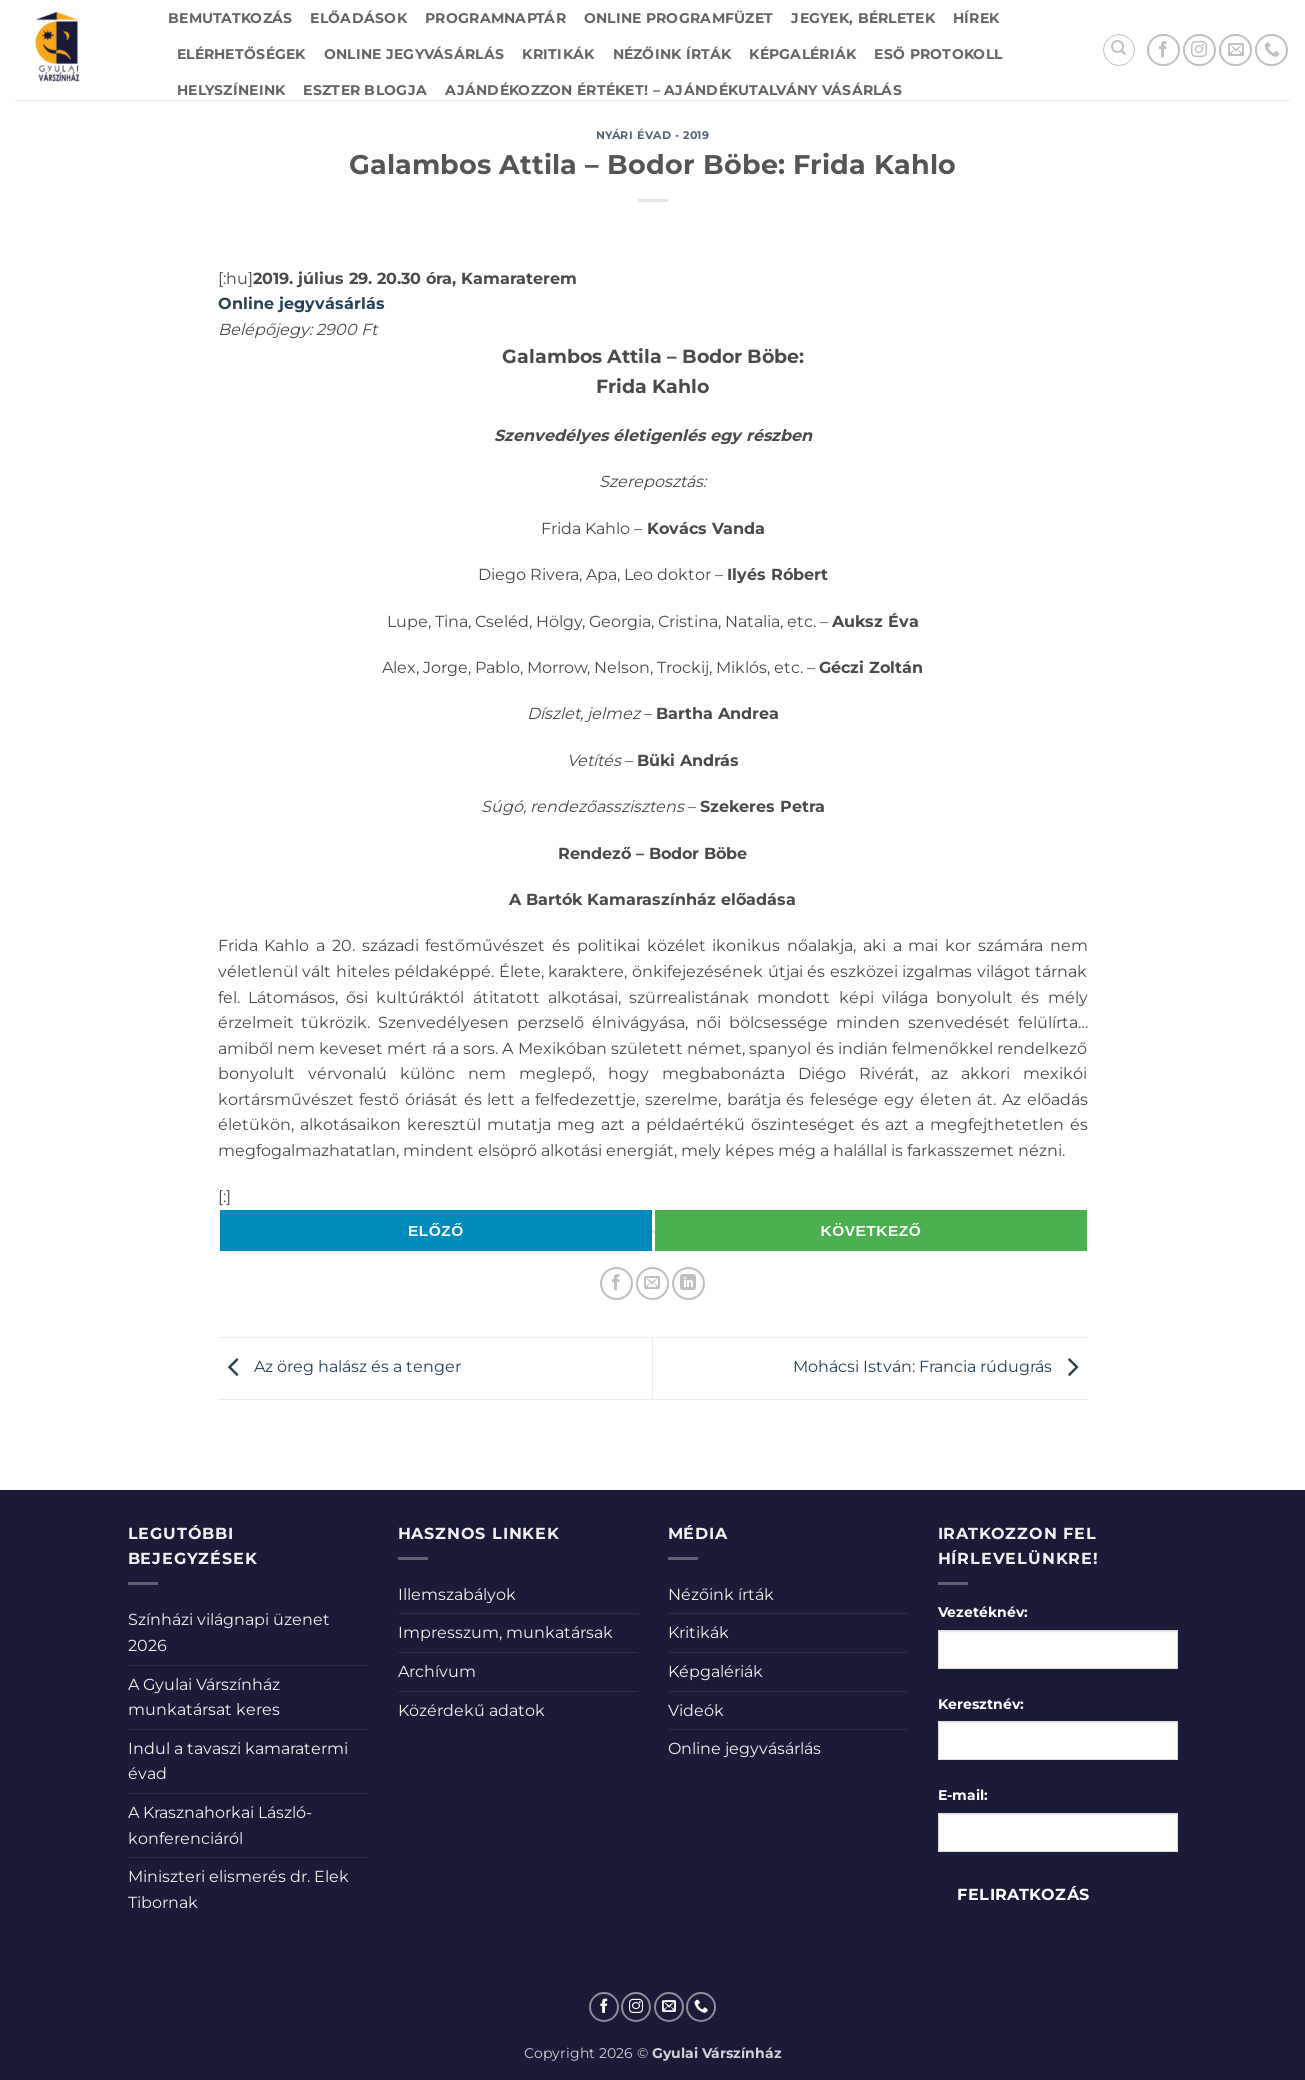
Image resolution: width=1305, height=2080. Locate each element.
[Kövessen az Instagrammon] (1199, 50)
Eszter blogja (365, 90)
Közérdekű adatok (471, 1710)
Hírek (976, 18)
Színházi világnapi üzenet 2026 (229, 1632)
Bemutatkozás (230, 18)
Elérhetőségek (241, 54)
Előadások (358, 18)
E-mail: (963, 1795)
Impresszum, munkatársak (505, 1632)
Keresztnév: (981, 1704)
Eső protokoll (938, 54)
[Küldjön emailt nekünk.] (1235, 50)
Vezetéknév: (983, 1612)
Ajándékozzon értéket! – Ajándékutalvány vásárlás (673, 90)
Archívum (437, 1671)
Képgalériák (802, 54)
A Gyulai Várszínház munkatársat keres (204, 1697)
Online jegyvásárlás (414, 54)
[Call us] (1271, 50)
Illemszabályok (457, 1594)
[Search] (1119, 50)
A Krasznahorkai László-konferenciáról (220, 1825)
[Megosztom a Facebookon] (616, 1283)
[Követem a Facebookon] (1163, 50)
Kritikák (558, 54)
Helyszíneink (231, 90)
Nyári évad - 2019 (653, 135)
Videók (696, 1710)
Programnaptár (495, 18)
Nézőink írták (672, 54)
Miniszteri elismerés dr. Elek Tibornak (238, 1889)
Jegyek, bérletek (863, 18)
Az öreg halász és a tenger (339, 1367)
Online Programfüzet (678, 18)
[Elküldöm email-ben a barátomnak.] (652, 1283)
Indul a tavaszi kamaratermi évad (238, 1761)
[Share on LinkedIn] (688, 1283)
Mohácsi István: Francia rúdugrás (940, 1367)
